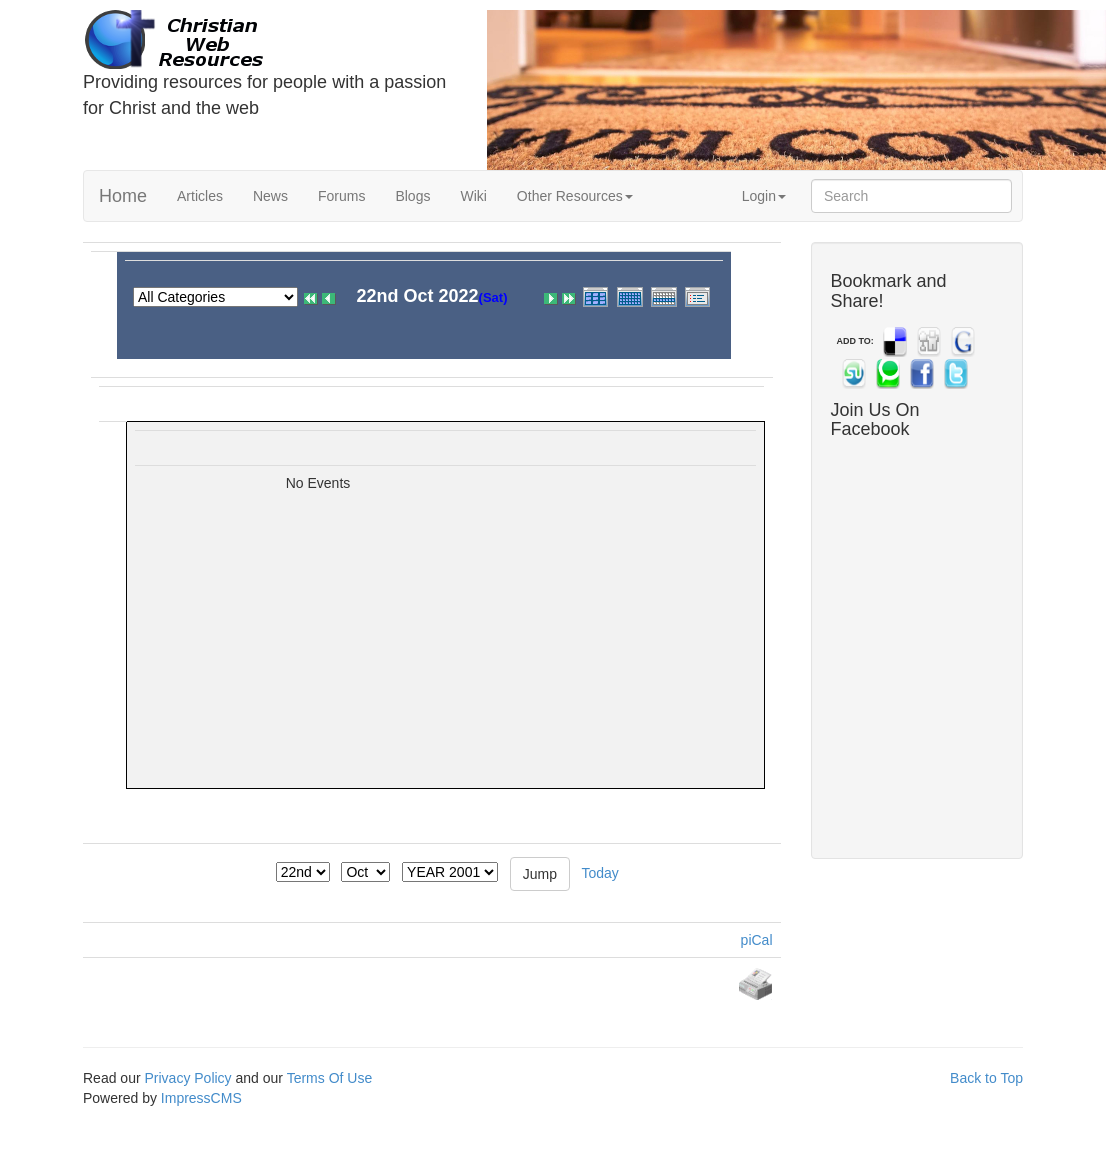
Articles (200, 196)
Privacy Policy (187, 1078)
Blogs (412, 196)
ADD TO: (855, 341)
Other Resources (575, 196)
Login (764, 196)
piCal (757, 940)
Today (599, 872)
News (270, 196)
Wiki (473, 196)
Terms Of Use (330, 1078)
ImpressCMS (201, 1098)
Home (123, 196)
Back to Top (986, 1078)
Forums (341, 196)
